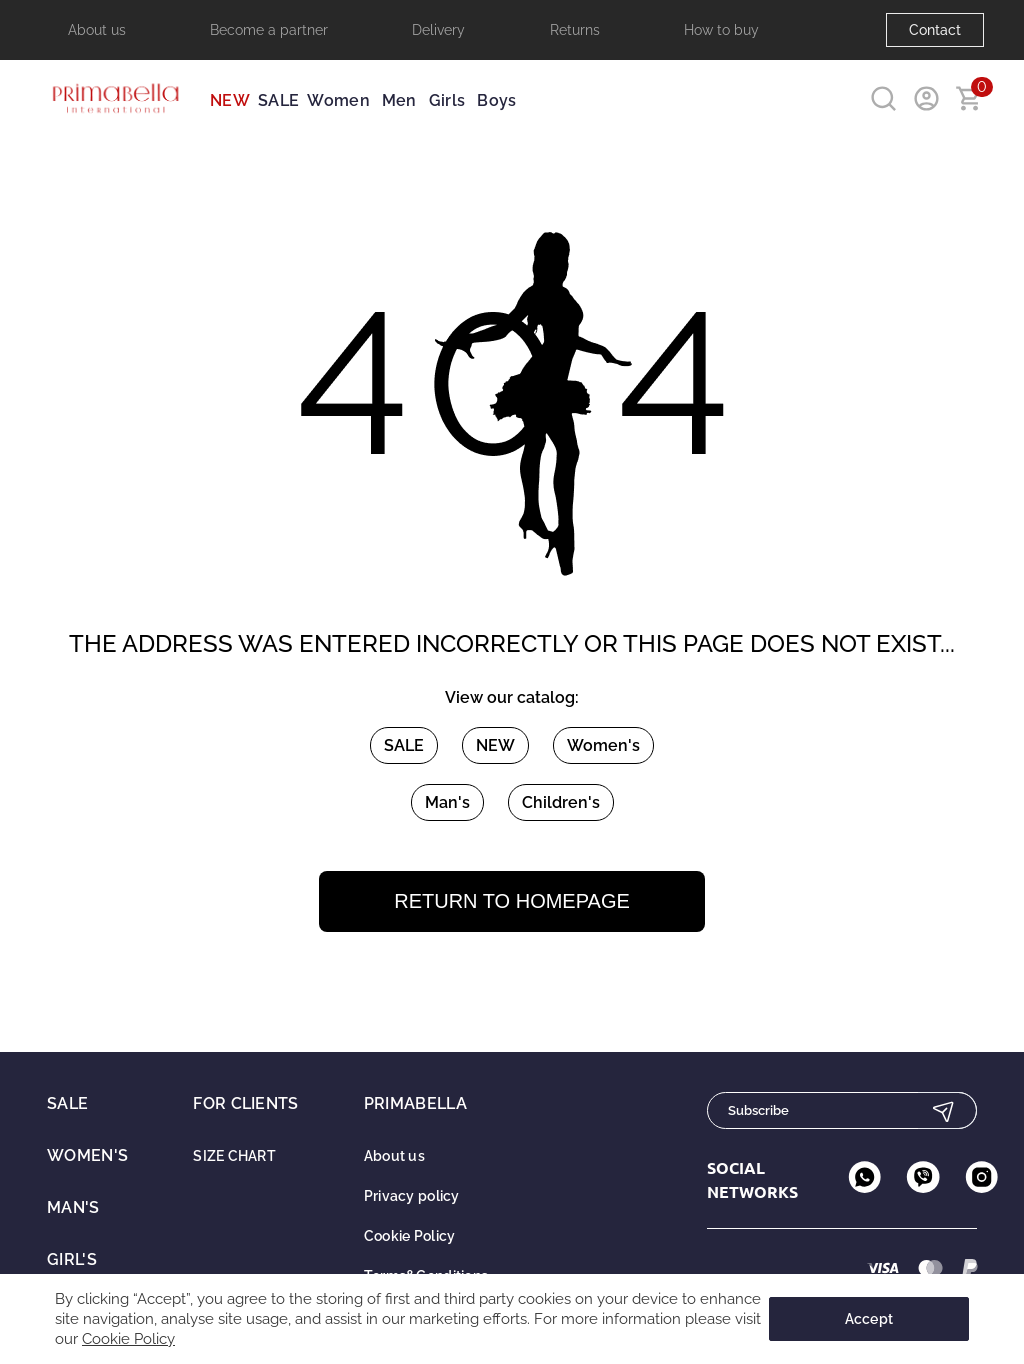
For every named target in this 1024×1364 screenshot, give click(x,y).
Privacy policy (412, 1196)
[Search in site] (883, 98)
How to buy (721, 30)
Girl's (72, 1259)
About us (97, 30)
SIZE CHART (234, 1156)
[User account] (926, 98)
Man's (447, 802)
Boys (496, 100)
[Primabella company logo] (115, 121)
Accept (869, 1319)
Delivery (438, 30)
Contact (935, 30)
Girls (447, 100)
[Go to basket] (969, 98)
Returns (575, 30)
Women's (603, 745)
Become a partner (269, 30)
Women (338, 100)
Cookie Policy (410, 1236)
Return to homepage (512, 901)
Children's (561, 802)
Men (399, 100)
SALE (278, 100)
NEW (230, 100)
